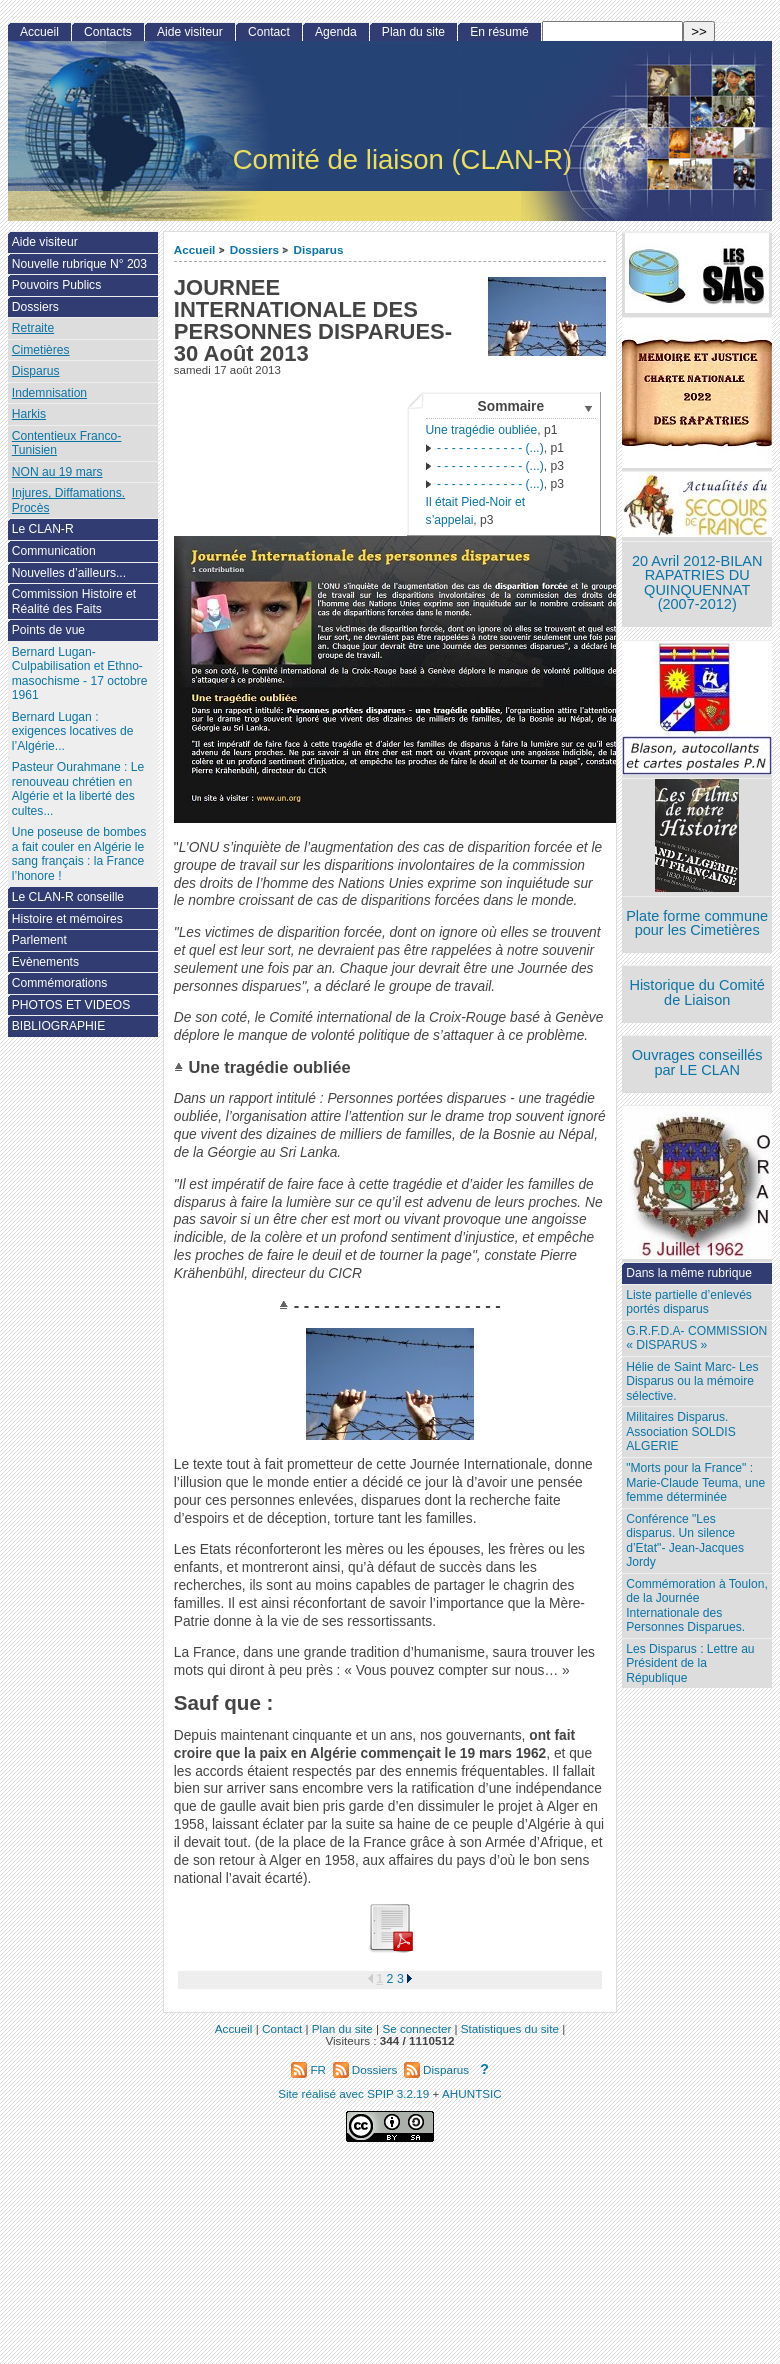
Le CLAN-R (43, 529)
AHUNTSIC (472, 2093)
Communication (54, 551)
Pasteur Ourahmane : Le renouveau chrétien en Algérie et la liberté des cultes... (78, 789)
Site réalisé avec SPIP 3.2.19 (353, 2093)
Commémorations (59, 983)
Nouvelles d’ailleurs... (69, 573)
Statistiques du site (510, 2028)
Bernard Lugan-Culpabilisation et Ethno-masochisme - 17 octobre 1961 (80, 674)
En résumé (499, 32)
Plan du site (413, 32)
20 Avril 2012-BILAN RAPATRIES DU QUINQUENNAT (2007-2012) (697, 583)
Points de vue (48, 630)
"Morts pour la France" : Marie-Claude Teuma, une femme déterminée (695, 1482)
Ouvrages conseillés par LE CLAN (697, 1062)
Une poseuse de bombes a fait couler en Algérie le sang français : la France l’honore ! (79, 854)
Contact (269, 32)
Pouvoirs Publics (56, 285)
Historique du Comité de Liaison (697, 992)
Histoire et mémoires (67, 919)
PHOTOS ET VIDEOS (71, 1005)
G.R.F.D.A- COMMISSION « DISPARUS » (696, 1338)
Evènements (45, 962)
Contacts (108, 32)
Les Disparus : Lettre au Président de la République (690, 1663)
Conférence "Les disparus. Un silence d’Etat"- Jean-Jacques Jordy (685, 1541)
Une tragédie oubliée (482, 430)
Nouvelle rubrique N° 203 (79, 264)
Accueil (195, 249)
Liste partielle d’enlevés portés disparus (689, 1302)
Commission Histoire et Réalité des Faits (74, 601)
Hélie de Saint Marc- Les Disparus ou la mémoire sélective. (692, 1381)
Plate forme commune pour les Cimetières (697, 923)
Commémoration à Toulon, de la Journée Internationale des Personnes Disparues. (697, 1606)
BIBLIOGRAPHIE (58, 1026)
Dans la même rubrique (689, 1273)
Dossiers (254, 249)
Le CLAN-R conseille (68, 897)
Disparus (318, 249)
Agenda (336, 32)
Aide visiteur (190, 32)
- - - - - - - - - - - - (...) (485, 448)
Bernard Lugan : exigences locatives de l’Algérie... (73, 731)
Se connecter (416, 2028)
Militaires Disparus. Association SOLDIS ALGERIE (681, 1431)
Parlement (39, 940)
